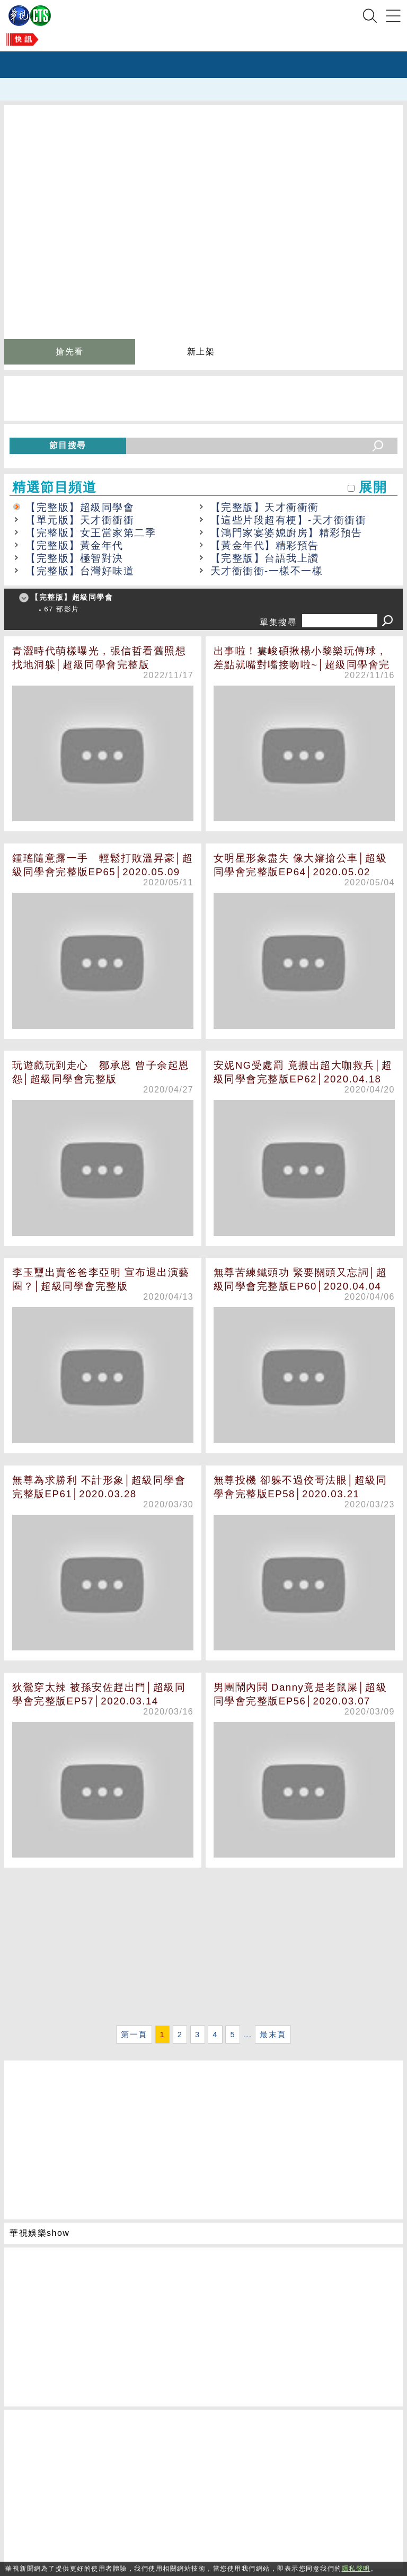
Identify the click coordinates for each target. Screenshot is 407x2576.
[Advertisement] (203, 1948)
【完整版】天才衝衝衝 (264, 507)
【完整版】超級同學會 (79, 507)
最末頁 (273, 2034)
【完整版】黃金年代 (74, 545)
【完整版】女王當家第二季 (90, 532)
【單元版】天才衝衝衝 (79, 520)
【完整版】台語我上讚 (264, 558)
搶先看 (70, 351)
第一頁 (134, 2034)
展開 (373, 487)
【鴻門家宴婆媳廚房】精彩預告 (286, 532)
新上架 (201, 351)
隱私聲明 (356, 2568)
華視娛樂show (39, 2232)
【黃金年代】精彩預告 (264, 545)
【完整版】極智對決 (74, 558)
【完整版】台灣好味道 (79, 570)
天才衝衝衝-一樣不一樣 (266, 570)
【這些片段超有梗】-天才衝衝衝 (288, 520)
